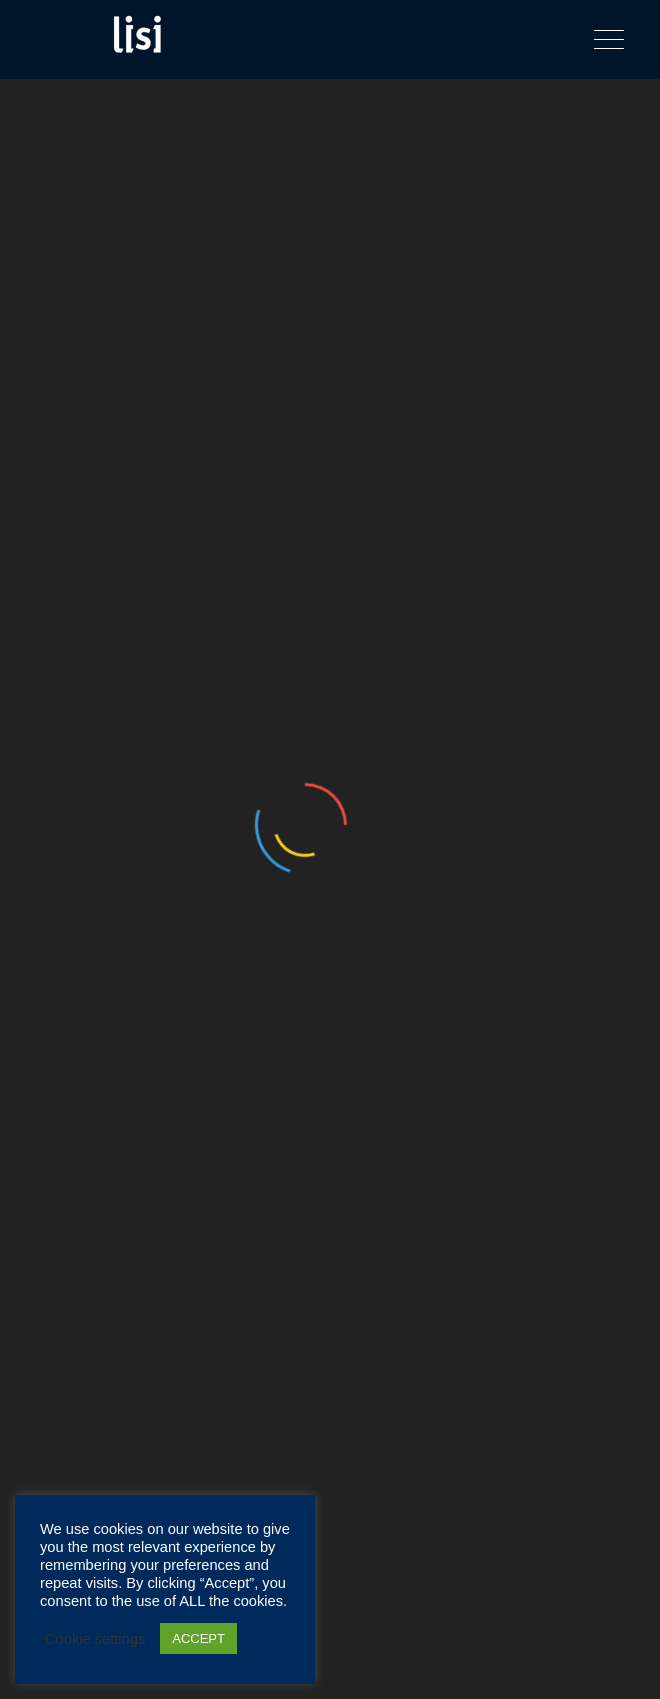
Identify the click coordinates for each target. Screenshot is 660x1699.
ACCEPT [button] (198, 1638)
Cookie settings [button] (95, 1639)
